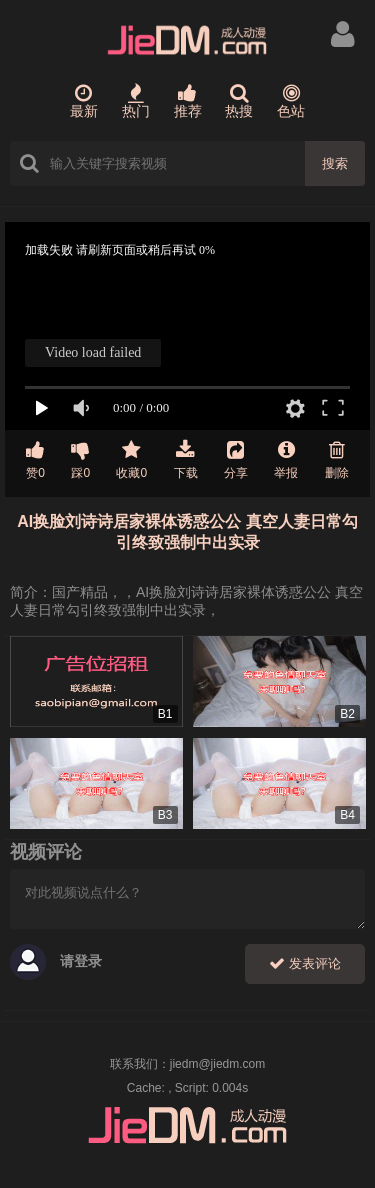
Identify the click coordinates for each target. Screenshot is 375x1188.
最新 (84, 101)
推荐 (188, 101)
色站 (291, 101)
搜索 (335, 163)
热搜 (239, 101)
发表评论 (305, 963)
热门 (136, 101)
